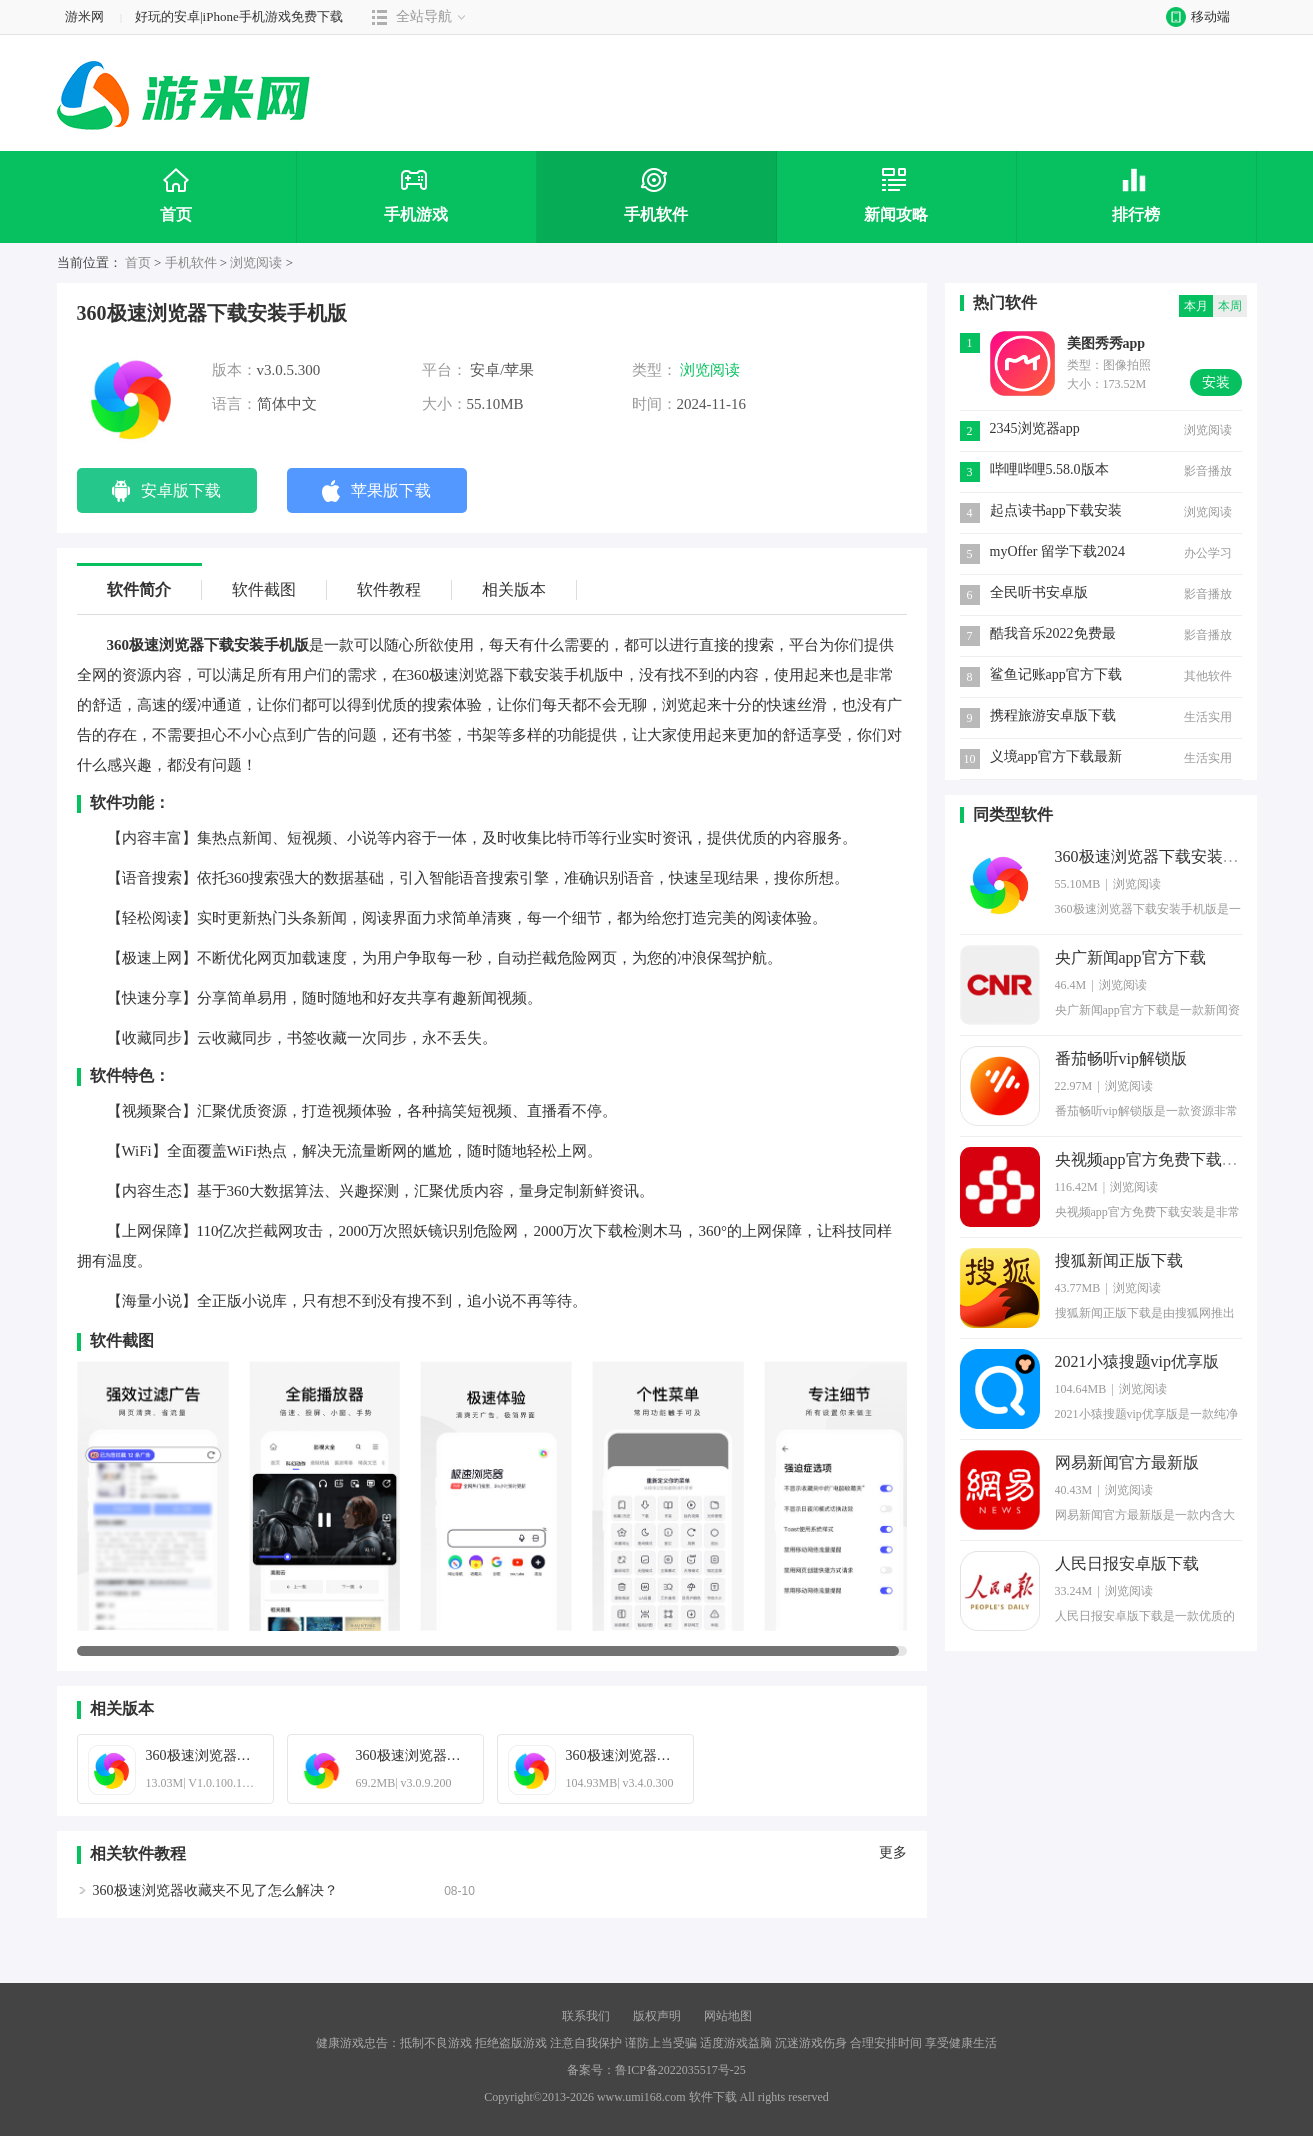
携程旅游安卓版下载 (1053, 715)
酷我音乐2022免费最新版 (1053, 635)
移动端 (1193, 16)
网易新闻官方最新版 (1127, 1462)
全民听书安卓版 (1039, 592)
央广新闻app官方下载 (1130, 957)
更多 (893, 1853)
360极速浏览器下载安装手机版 (1163, 856)
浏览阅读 (256, 262)
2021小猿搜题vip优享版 (1137, 1361)
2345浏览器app (1035, 428)
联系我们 (586, 2016)
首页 (138, 262)
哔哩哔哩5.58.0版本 (1049, 469)
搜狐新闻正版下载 (1119, 1260)
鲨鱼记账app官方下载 (1056, 674)
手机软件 (191, 262)
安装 (1216, 382)
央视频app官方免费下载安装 (1154, 1159)
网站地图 (728, 2016)
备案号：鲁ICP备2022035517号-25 (656, 2070)
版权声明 (657, 2016)
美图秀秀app (1106, 343)
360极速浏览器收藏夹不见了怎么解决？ (215, 1890)
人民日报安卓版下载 (1127, 1563)
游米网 (84, 16)
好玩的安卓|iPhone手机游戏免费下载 (239, 16)
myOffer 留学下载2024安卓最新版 (1057, 553)
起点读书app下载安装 (1056, 510)
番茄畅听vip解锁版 (1121, 1058)
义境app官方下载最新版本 (1056, 758)
